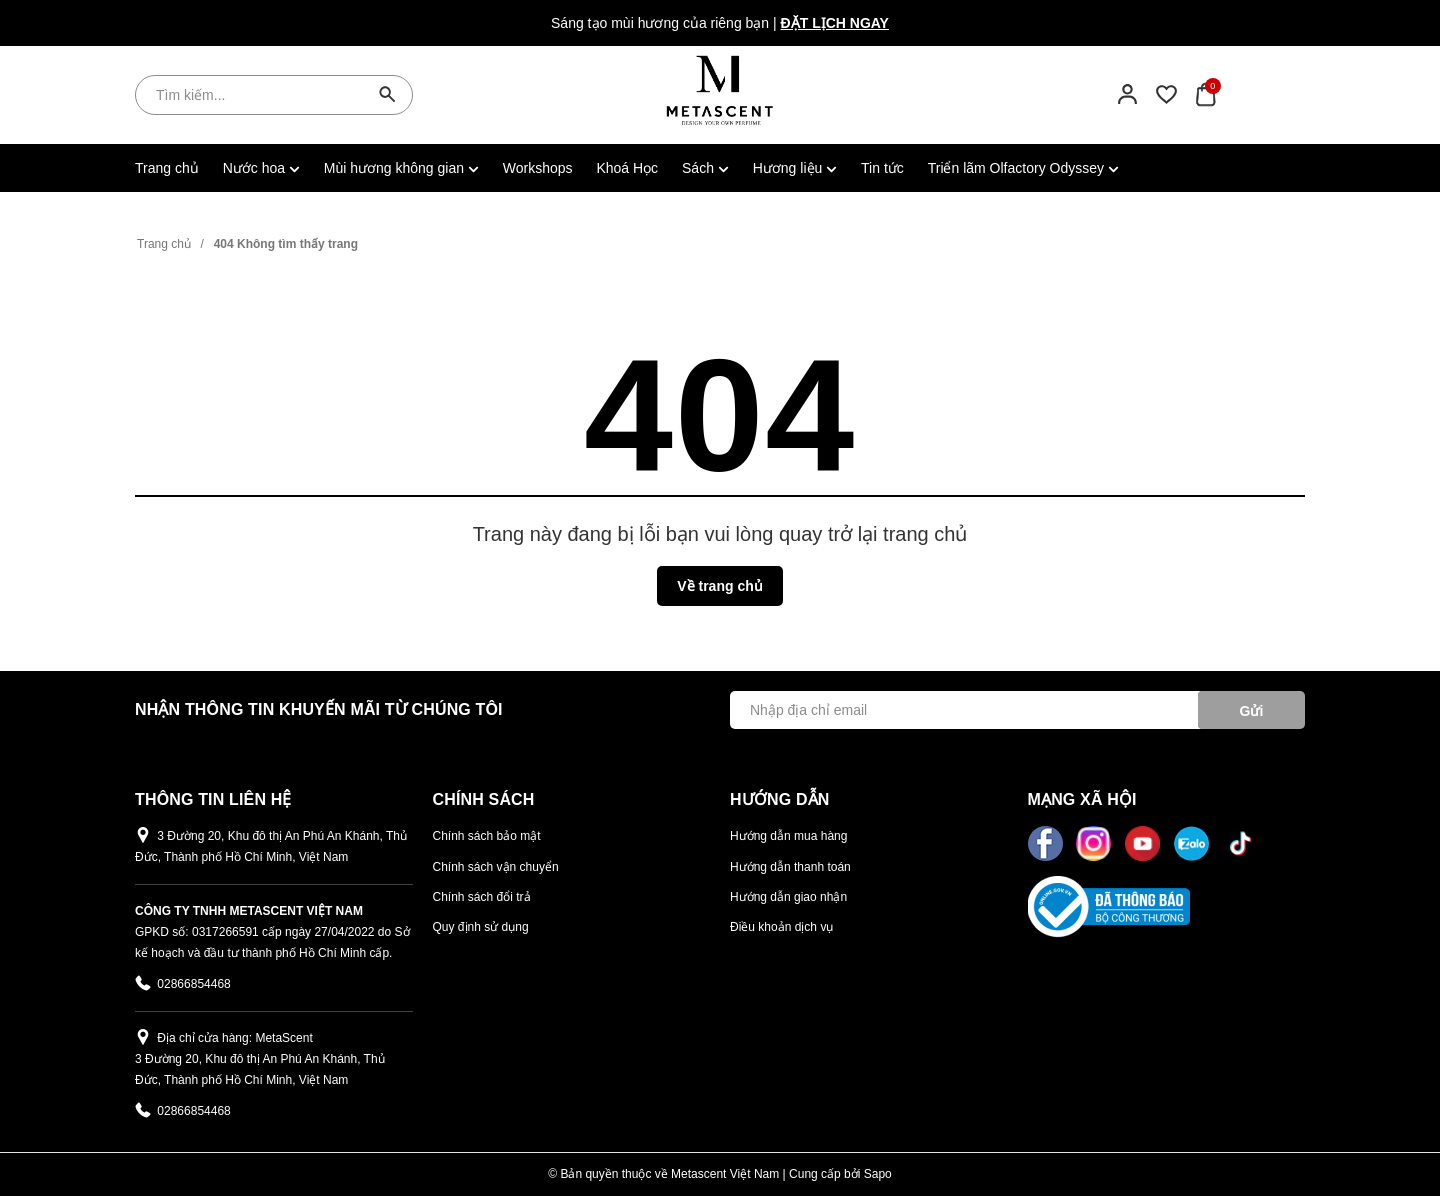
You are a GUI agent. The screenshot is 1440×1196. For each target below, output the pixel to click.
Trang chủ (167, 168)
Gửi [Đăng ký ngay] (1252, 711)
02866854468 (193, 984)
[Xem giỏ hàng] (1205, 94)
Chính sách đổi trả (482, 897)
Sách (705, 168)
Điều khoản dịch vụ (781, 927)
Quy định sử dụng (481, 927)
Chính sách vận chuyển (496, 867)
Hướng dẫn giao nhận (788, 897)
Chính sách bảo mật (487, 836)
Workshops (538, 168)
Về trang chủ (719, 586)
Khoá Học (627, 168)
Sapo (878, 1174)
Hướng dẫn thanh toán (790, 867)
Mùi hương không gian (401, 168)
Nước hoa (261, 168)
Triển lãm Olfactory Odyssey (1023, 168)
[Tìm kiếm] (388, 95)
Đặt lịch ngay (835, 23)
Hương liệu (795, 168)
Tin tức (882, 168)
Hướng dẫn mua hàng (788, 836)
